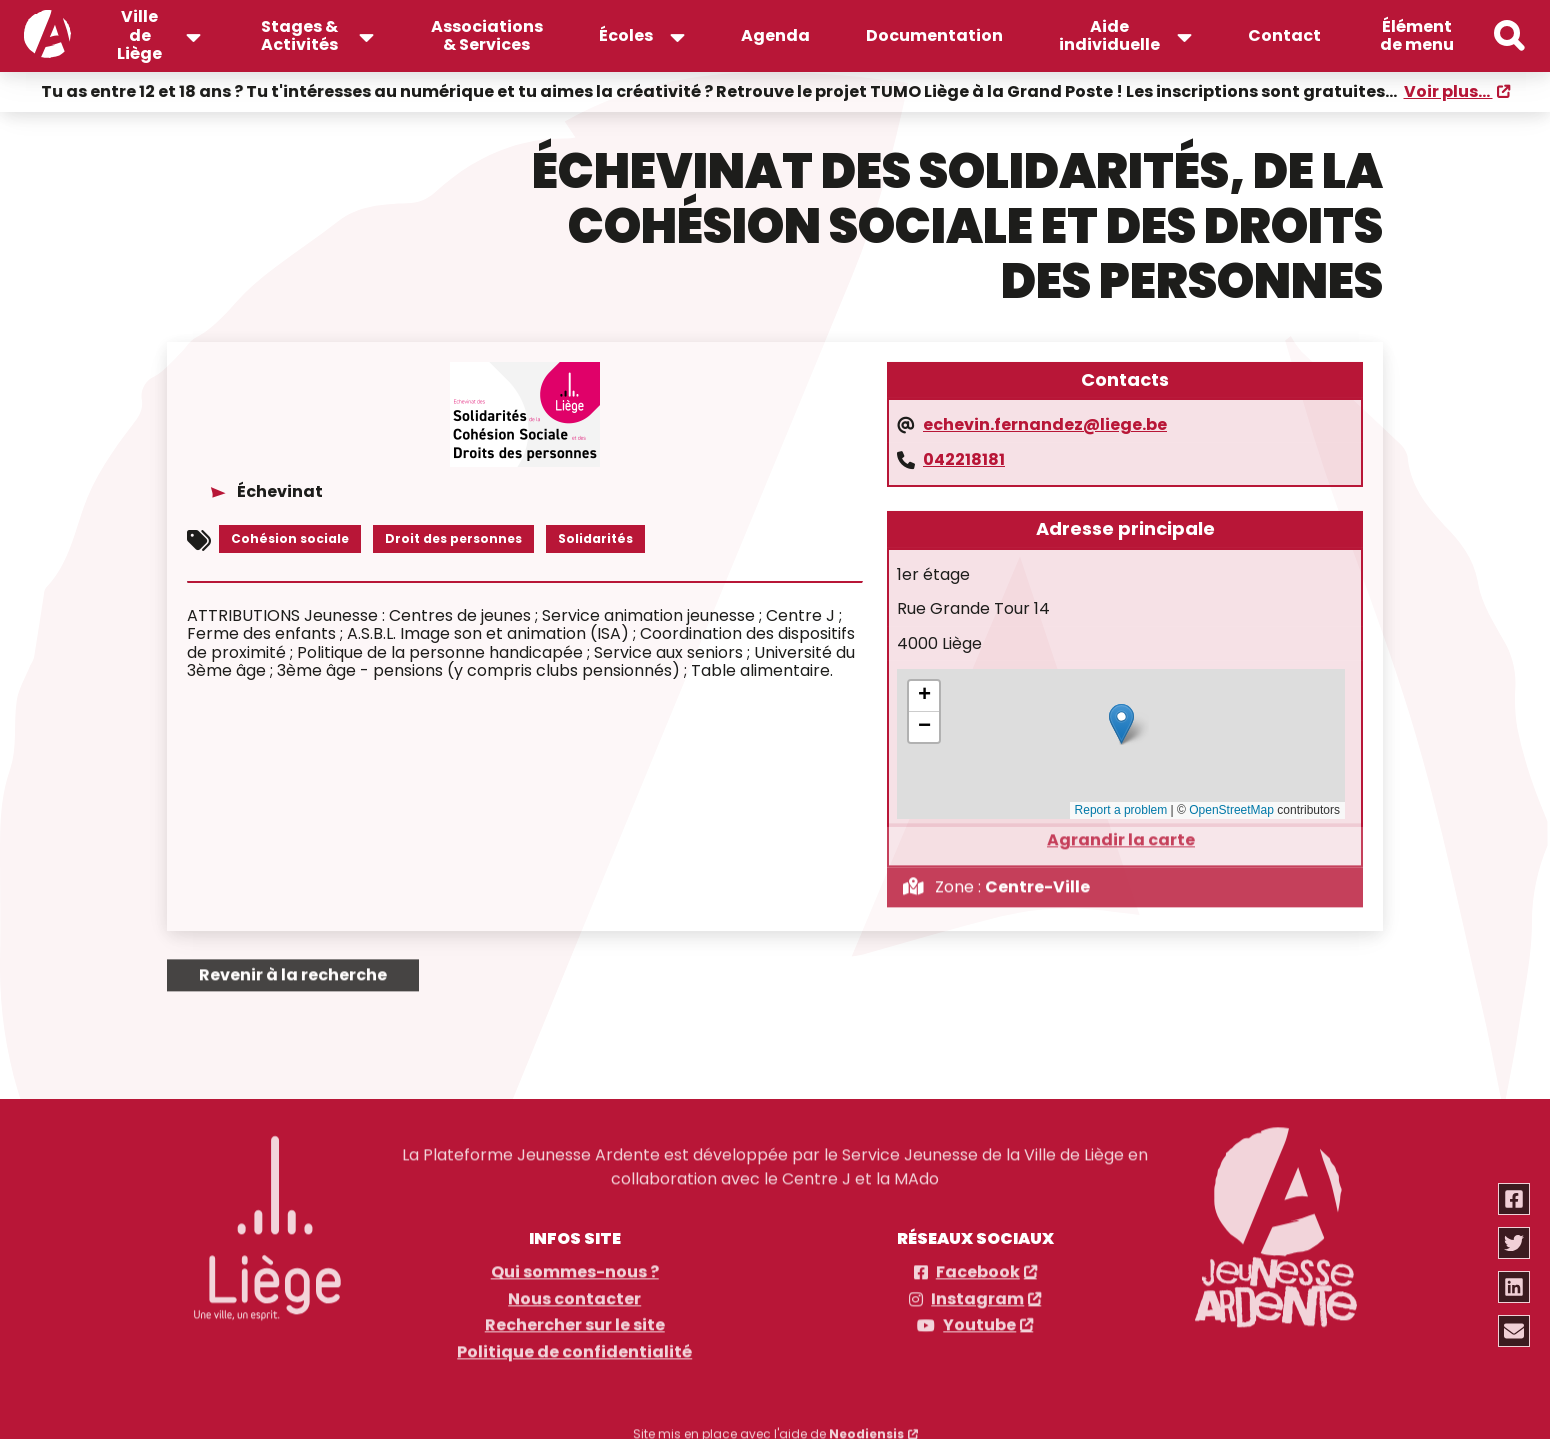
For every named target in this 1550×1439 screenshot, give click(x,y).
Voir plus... (1448, 90)
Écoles (626, 35)
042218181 (964, 457)
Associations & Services (487, 35)
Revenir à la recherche (293, 967)
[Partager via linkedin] (1515, 1287)
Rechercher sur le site (575, 1318)
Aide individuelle (1109, 35)
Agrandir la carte (1121, 832)
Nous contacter (574, 1292)
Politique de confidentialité (574, 1345)
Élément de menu (1417, 35)
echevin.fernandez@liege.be (1045, 423)
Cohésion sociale (290, 536)
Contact (1284, 35)
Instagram (977, 1292)
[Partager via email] (1515, 1331)
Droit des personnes (453, 536)
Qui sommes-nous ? (575, 1265)
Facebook (978, 1265)
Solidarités (595, 536)
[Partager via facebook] (1515, 1199)
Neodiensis (866, 1426)
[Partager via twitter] (1515, 1243)
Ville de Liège (139, 35)
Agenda (775, 35)
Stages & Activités (299, 35)
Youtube (979, 1318)
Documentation (934, 35)
